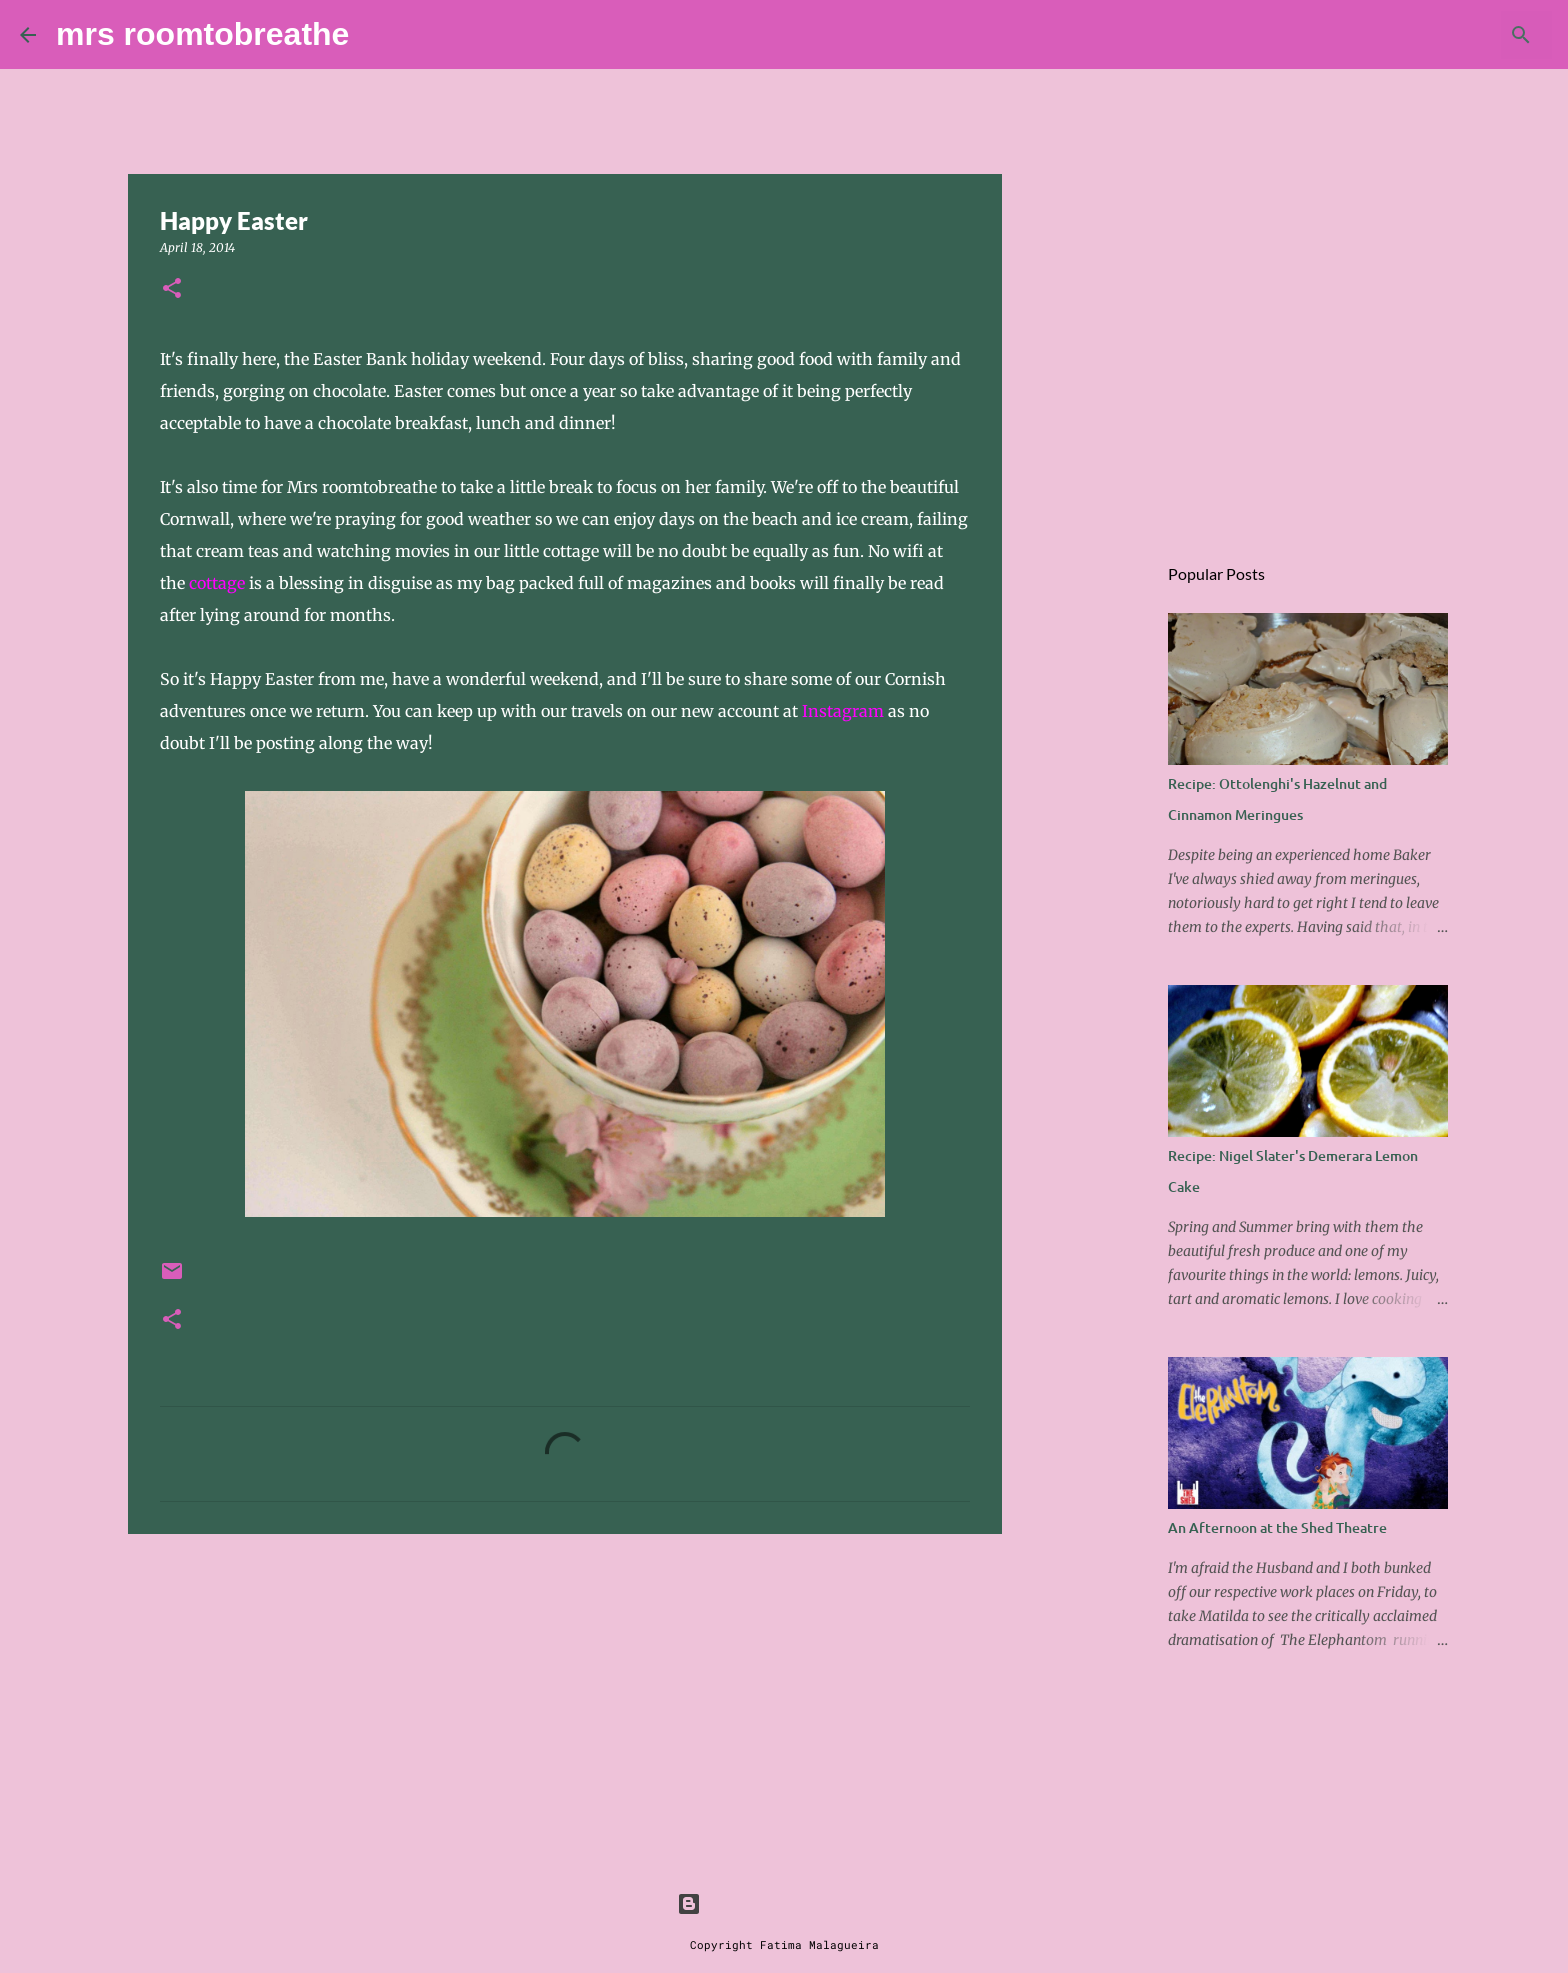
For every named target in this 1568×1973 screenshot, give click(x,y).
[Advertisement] (565, 1704)
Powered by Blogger (784, 1903)
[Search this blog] (1447, 35)
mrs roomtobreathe (202, 34)
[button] (172, 289)
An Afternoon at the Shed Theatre (1277, 1527)
